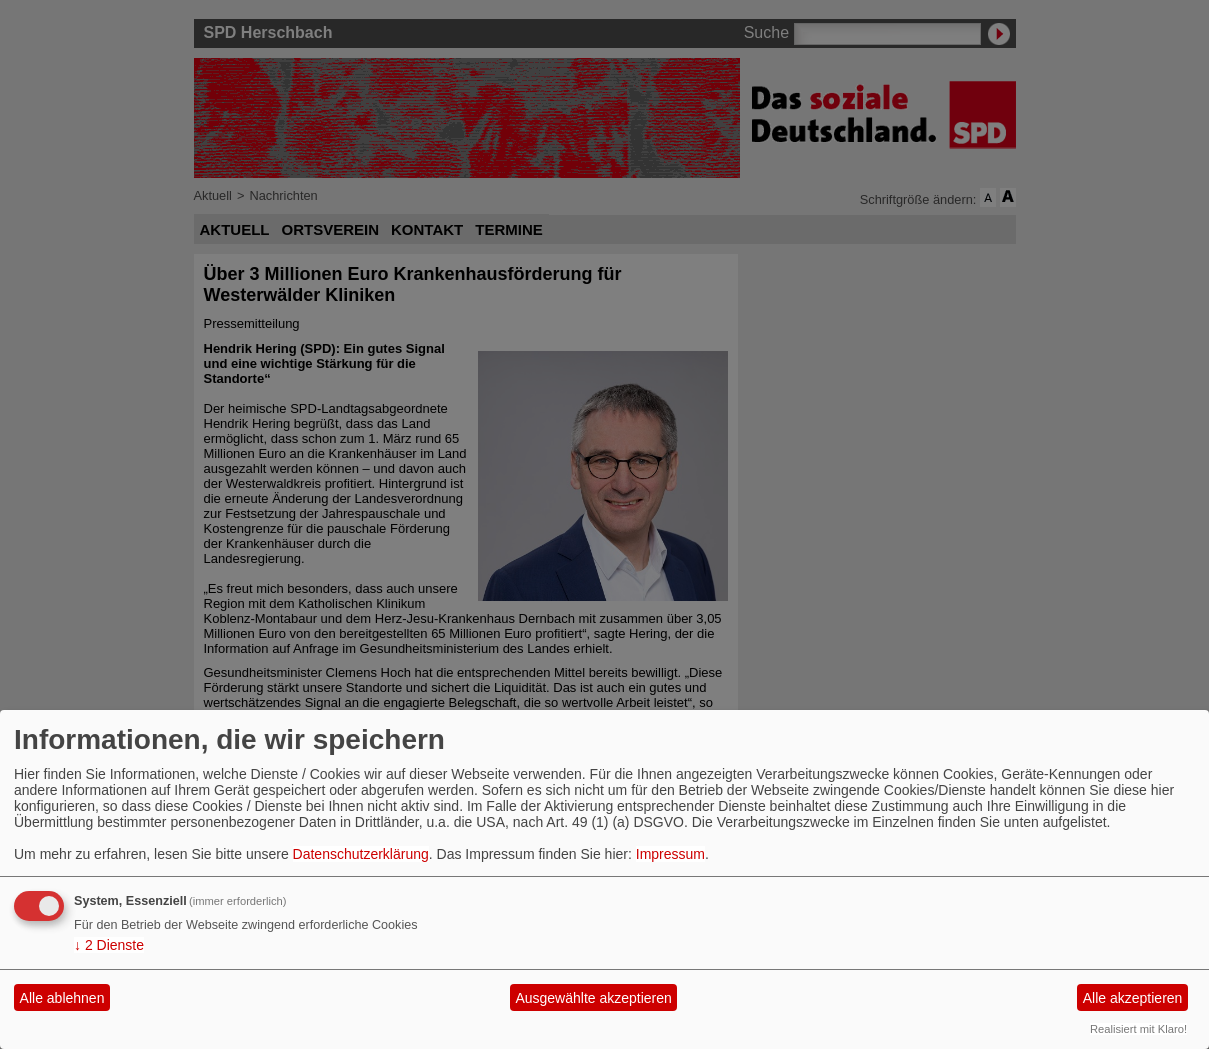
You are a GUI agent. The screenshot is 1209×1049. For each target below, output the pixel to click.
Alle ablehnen (62, 998)
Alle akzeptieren (1133, 998)
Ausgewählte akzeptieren (593, 998)
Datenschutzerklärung (361, 854)
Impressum (670, 854)
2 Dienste (109, 945)
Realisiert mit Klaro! (1138, 1029)
